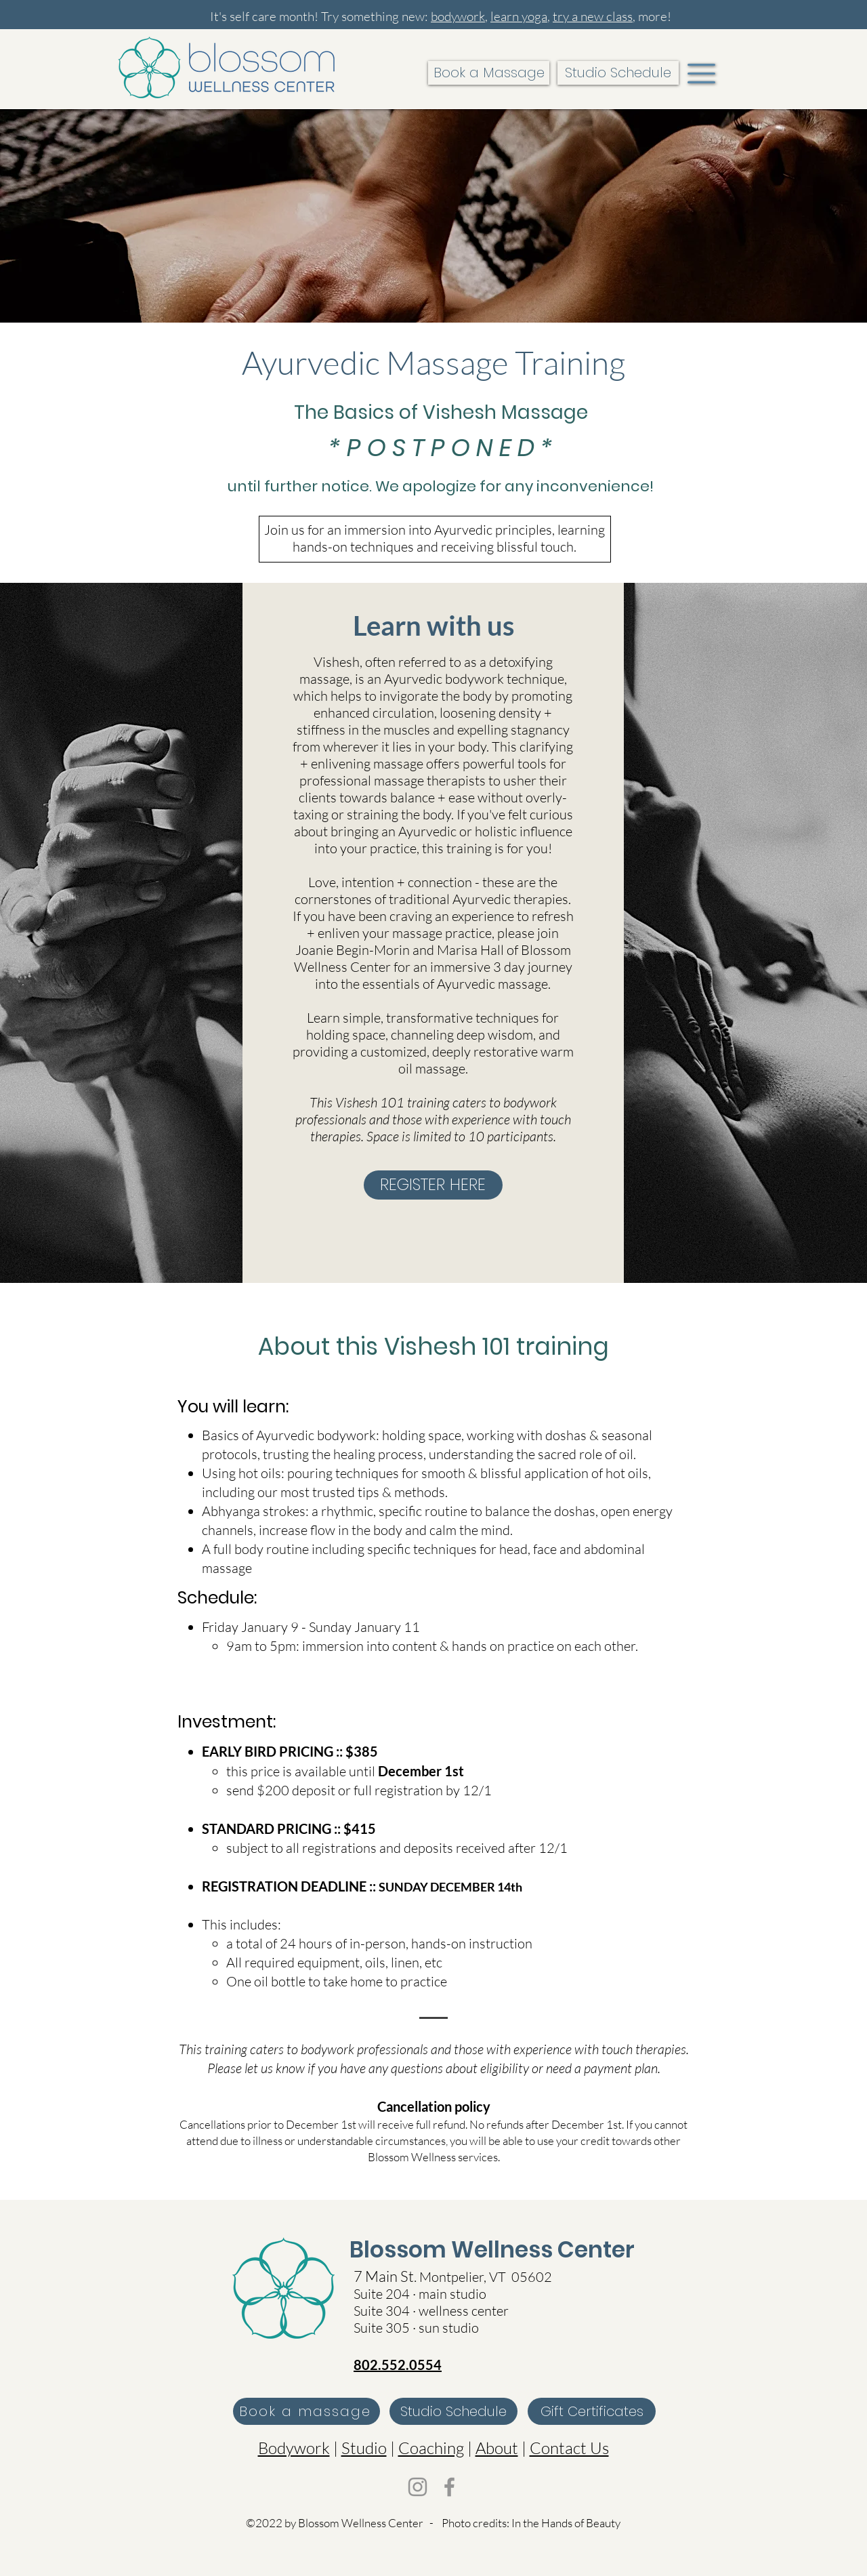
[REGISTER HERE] (433, 1185)
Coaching (431, 2448)
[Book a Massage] (488, 73)
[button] (701, 73)
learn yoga (518, 16)
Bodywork (294, 2448)
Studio (364, 2448)
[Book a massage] (306, 2411)
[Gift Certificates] (592, 2411)
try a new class (593, 16)
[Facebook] (449, 2486)
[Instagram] (417, 2486)
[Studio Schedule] (618, 73)
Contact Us (569, 2448)
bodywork (458, 16)
